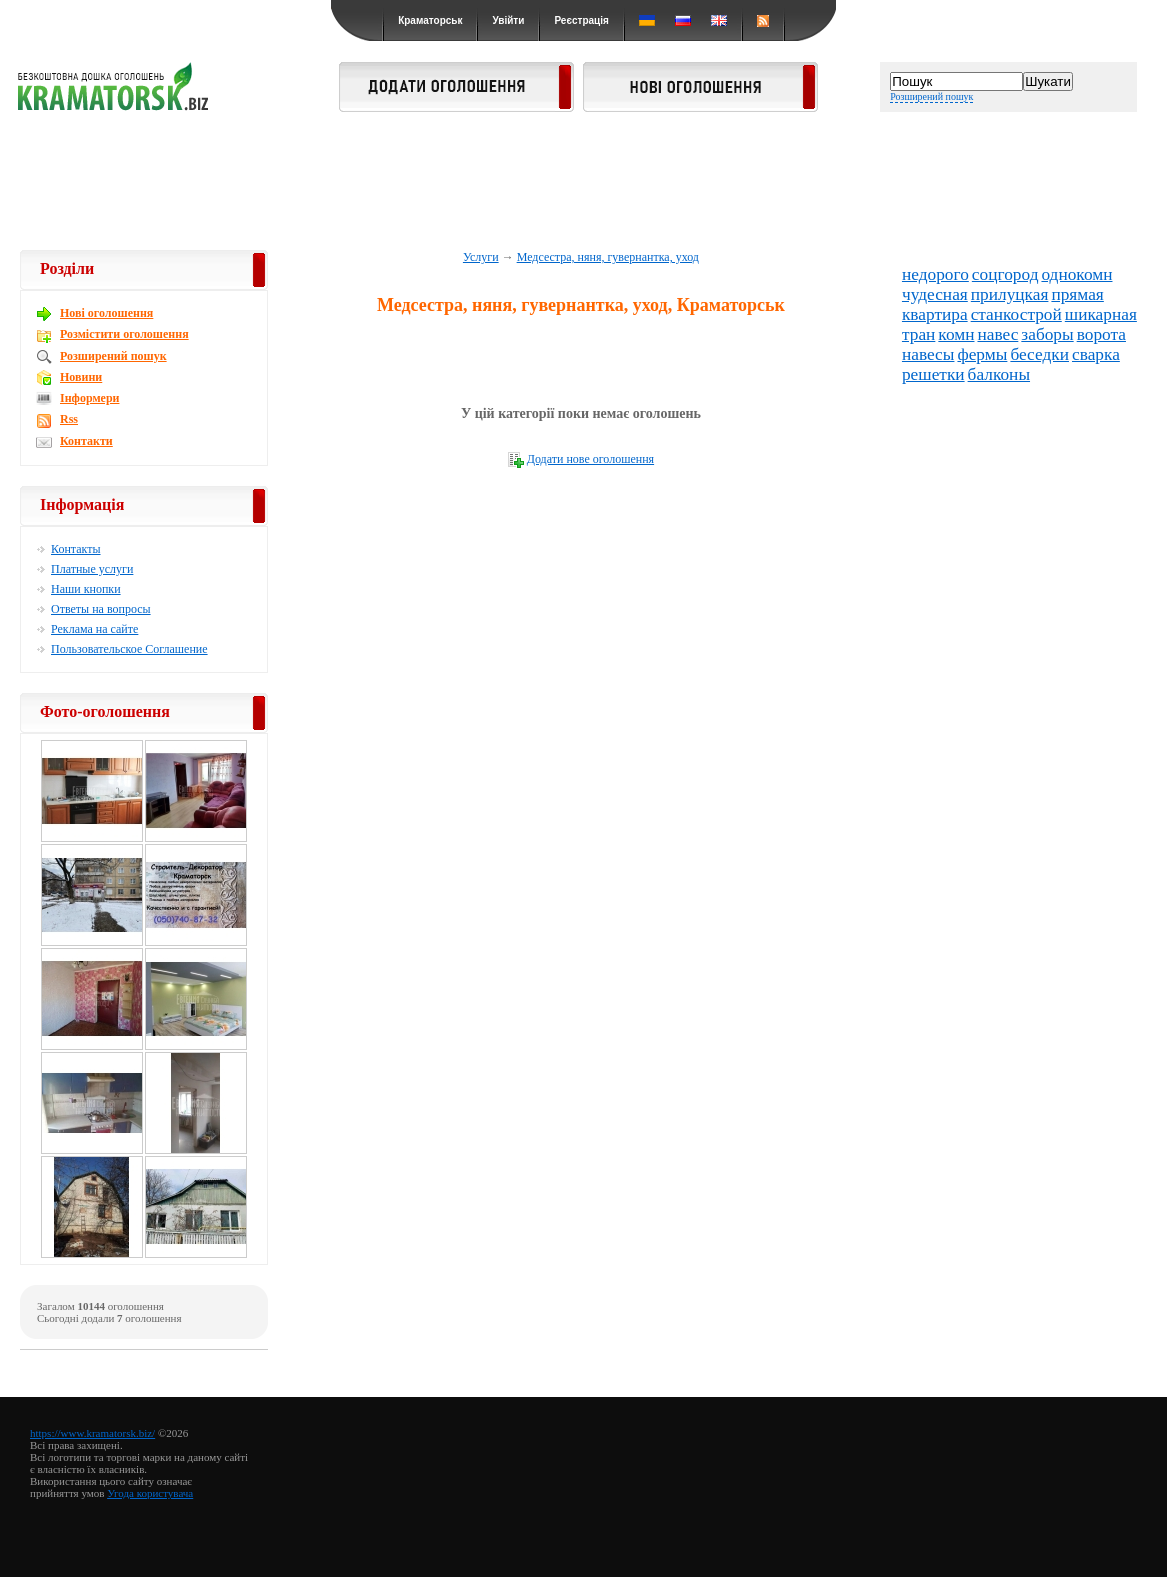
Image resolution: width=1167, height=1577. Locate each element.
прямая (1077, 294)
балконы (999, 374)
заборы (1047, 334)
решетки (933, 374)
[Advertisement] (584, 182)
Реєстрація (581, 20)
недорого (935, 274)
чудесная (935, 294)
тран (918, 334)
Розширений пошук (931, 96)
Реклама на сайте (94, 629)
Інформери (89, 398)
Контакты (76, 549)
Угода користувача (150, 1493)
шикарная (1101, 314)
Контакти (86, 441)
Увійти (508, 20)
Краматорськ (430, 20)
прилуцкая (1010, 294)
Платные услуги (92, 569)
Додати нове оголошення (590, 459)
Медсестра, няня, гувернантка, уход (608, 257)
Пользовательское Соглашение (129, 649)
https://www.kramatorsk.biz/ (92, 1433)
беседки (1039, 354)
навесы (928, 354)
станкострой (1016, 314)
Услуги (481, 257)
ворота (1101, 334)
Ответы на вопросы (101, 609)
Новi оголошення (106, 313)
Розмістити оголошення (124, 334)
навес (997, 334)
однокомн (1076, 274)
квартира (935, 314)
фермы (982, 354)
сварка (1096, 354)
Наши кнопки (86, 589)
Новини (81, 377)
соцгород (1005, 274)
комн (956, 334)
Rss (69, 419)
